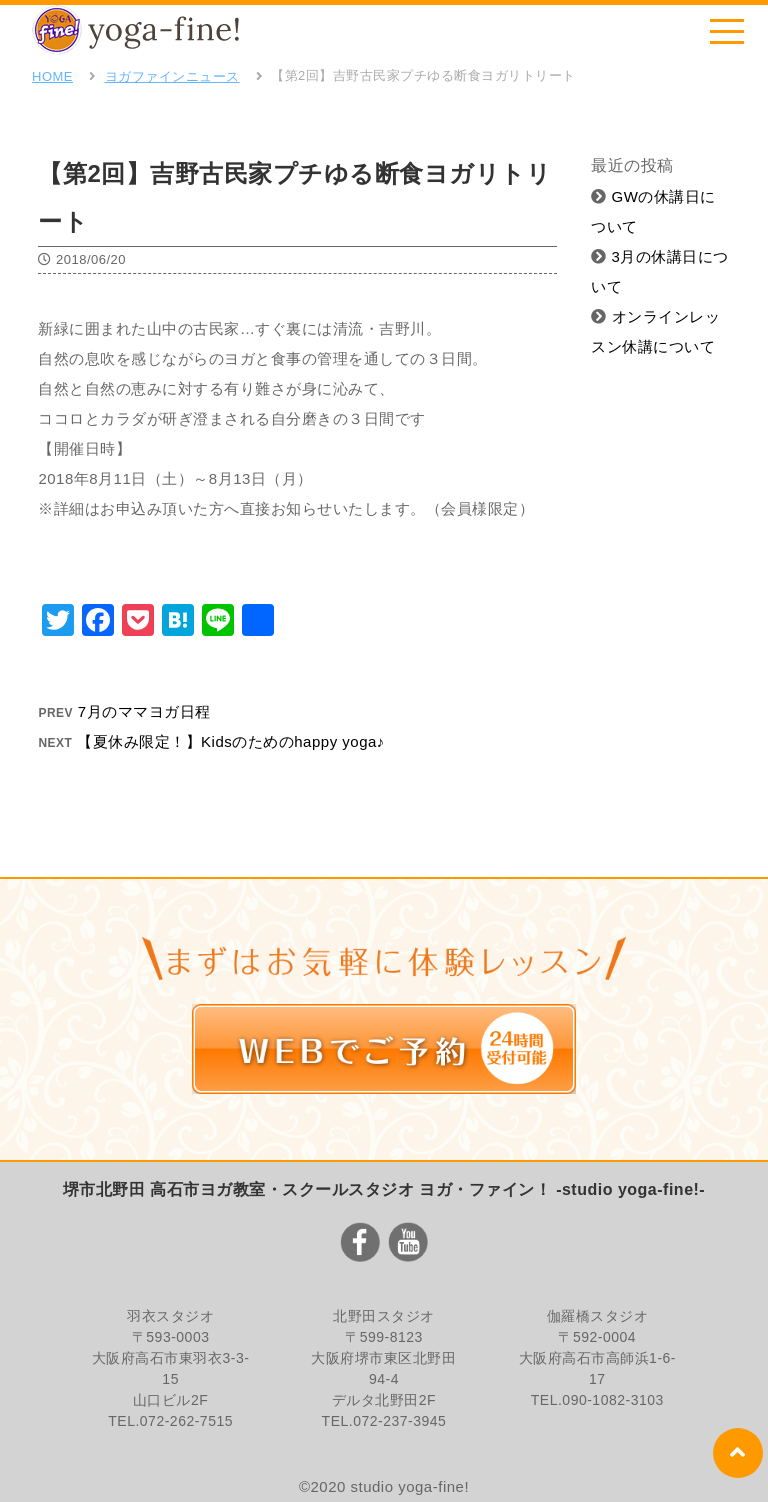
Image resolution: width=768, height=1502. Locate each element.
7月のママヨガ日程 (144, 711)
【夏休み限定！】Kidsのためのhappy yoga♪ (231, 741)
